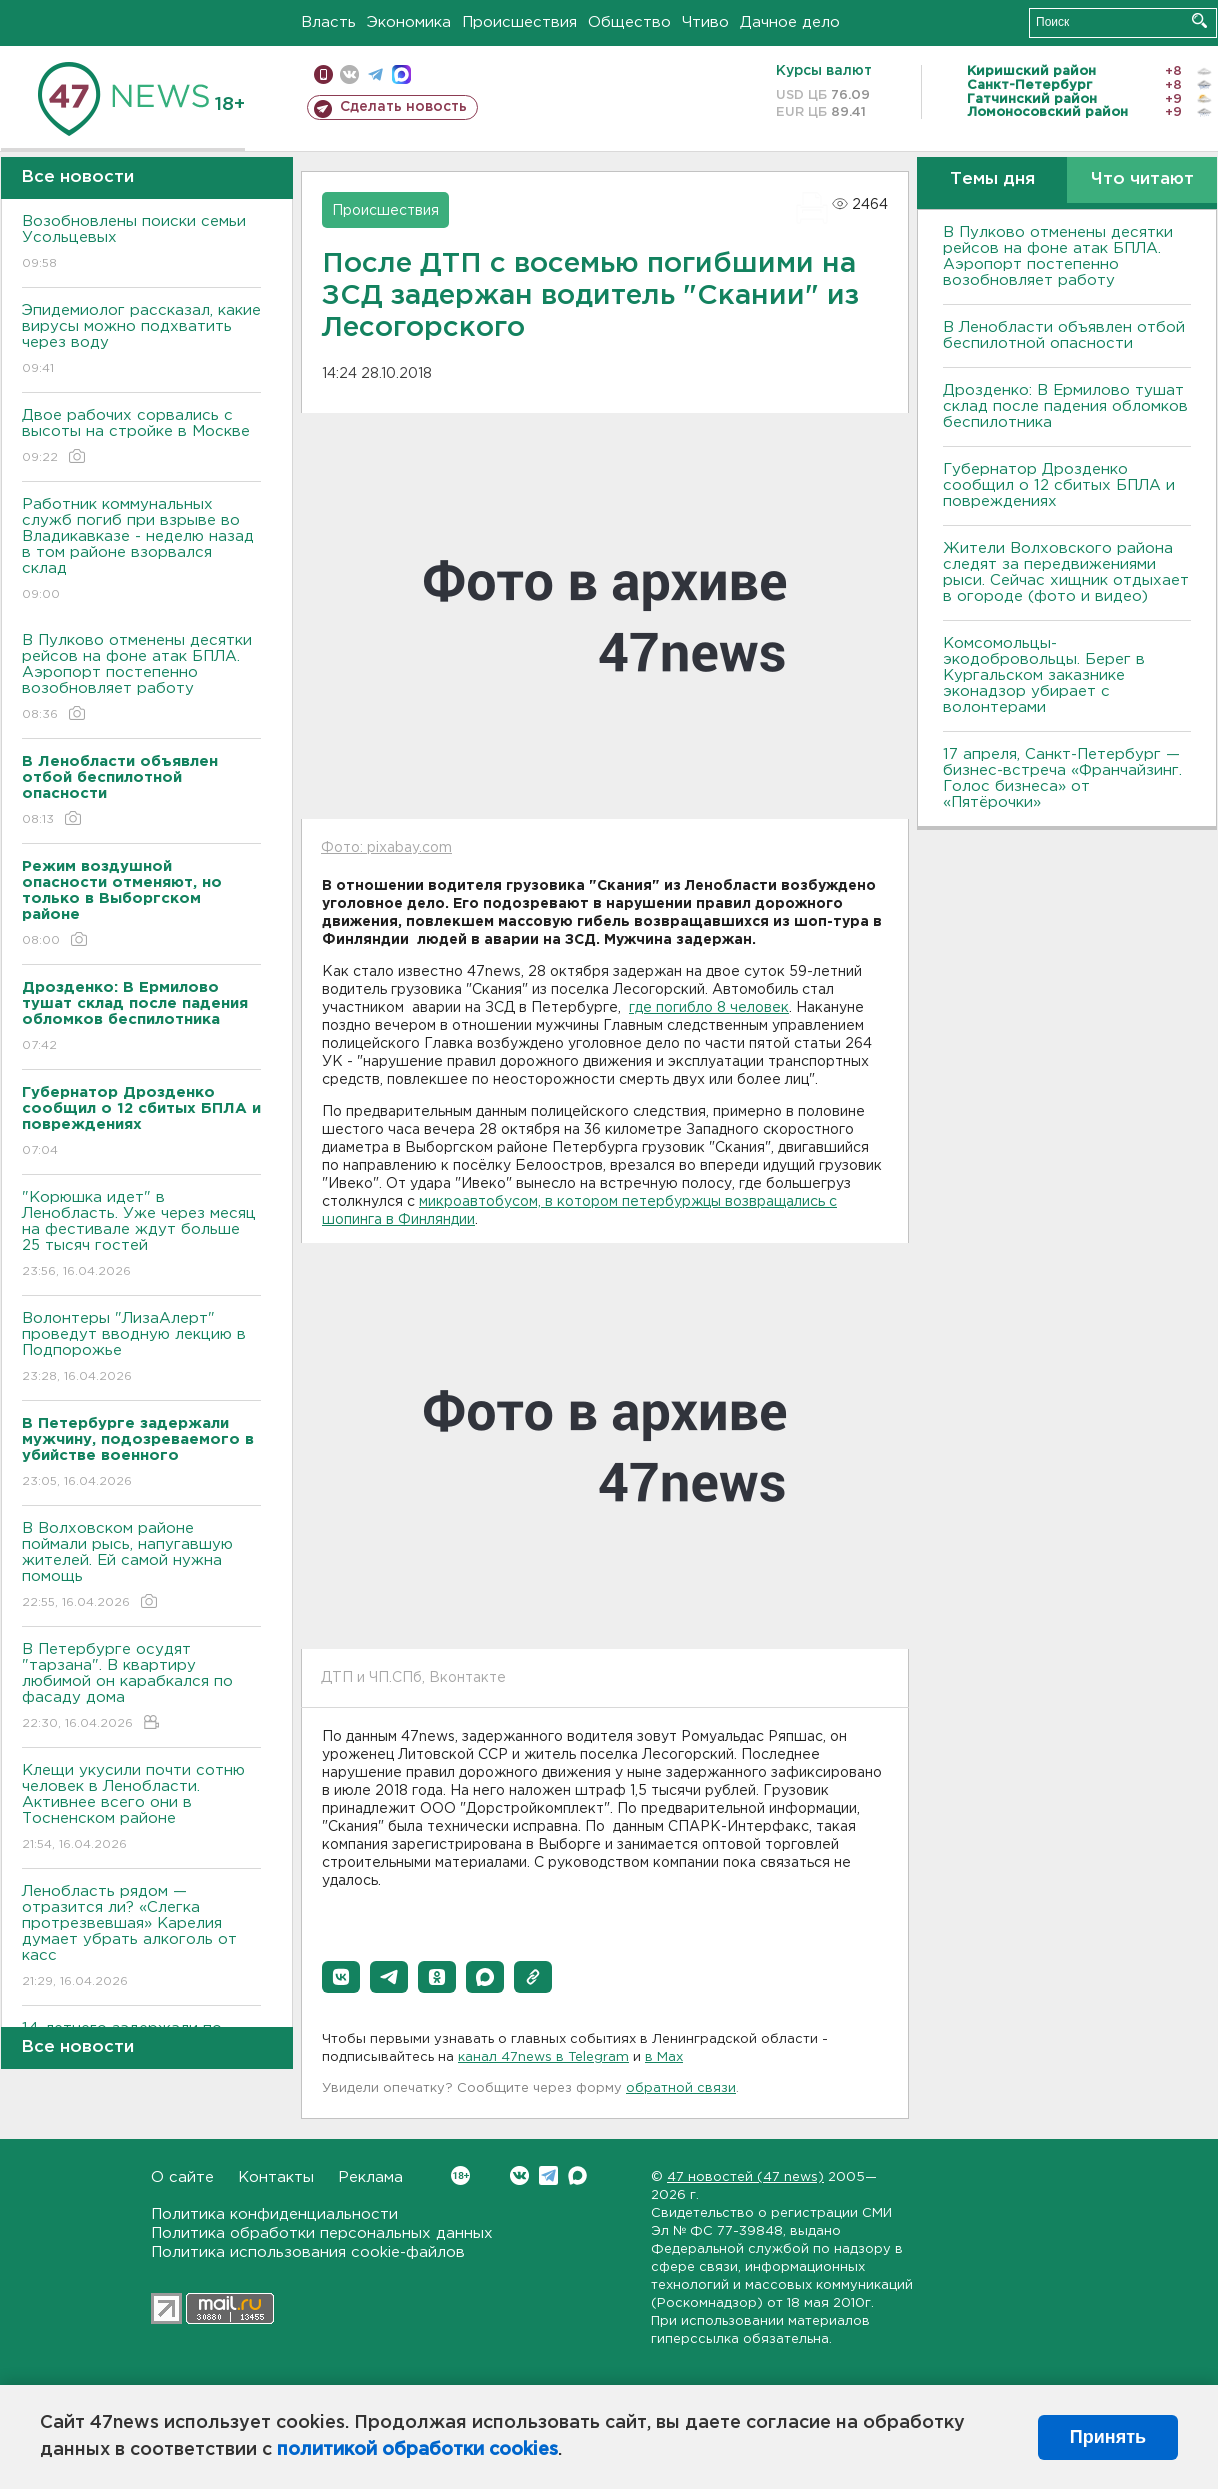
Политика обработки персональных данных (322, 2233)
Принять (1108, 2437)
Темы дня (992, 179)
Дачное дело (790, 22)
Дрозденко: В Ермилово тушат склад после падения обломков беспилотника (1065, 406)
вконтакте (349, 74)
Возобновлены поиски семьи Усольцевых (141, 243)
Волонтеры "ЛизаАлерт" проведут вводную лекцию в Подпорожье (141, 1348)
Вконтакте (460, 2175)
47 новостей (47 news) (745, 2177)
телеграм (375, 74)
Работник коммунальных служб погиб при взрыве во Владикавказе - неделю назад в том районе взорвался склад (141, 550)
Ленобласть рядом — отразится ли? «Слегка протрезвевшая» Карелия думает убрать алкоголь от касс (141, 1937)
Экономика (409, 22)
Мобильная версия (323, 74)
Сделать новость (403, 107)
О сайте (182, 2177)
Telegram (548, 2175)
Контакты (276, 2177)
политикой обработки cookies (417, 2450)
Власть (328, 22)
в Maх (664, 2057)
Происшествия (519, 22)
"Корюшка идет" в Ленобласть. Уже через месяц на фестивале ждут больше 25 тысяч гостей (141, 1235)
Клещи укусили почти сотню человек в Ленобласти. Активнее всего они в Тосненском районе (141, 1808)
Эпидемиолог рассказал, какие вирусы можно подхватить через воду (141, 340)
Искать (1199, 20)
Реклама (370, 2177)
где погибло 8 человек (709, 1008)
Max (577, 2175)
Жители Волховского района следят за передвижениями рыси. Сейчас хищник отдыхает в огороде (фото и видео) (1066, 572)
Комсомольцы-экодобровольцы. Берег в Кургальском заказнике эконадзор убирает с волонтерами (1044, 675)
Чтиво (705, 22)
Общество (629, 22)
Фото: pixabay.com (386, 848)
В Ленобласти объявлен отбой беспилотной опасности (1064, 335)
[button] (341, 1977)
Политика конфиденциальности (274, 2214)
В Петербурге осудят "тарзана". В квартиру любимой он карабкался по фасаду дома (141, 1687)
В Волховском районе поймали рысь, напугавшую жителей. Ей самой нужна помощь (141, 1566)
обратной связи (681, 2088)
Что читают (1142, 179)
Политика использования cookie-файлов (308, 2252)
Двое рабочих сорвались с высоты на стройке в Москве (141, 437)
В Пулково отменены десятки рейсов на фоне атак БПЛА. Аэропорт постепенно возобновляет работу (141, 678)
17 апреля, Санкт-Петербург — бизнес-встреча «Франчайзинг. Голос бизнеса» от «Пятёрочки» (1062, 778)
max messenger (401, 74)
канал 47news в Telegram (543, 2057)
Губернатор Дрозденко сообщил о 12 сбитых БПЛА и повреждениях (1059, 485)
